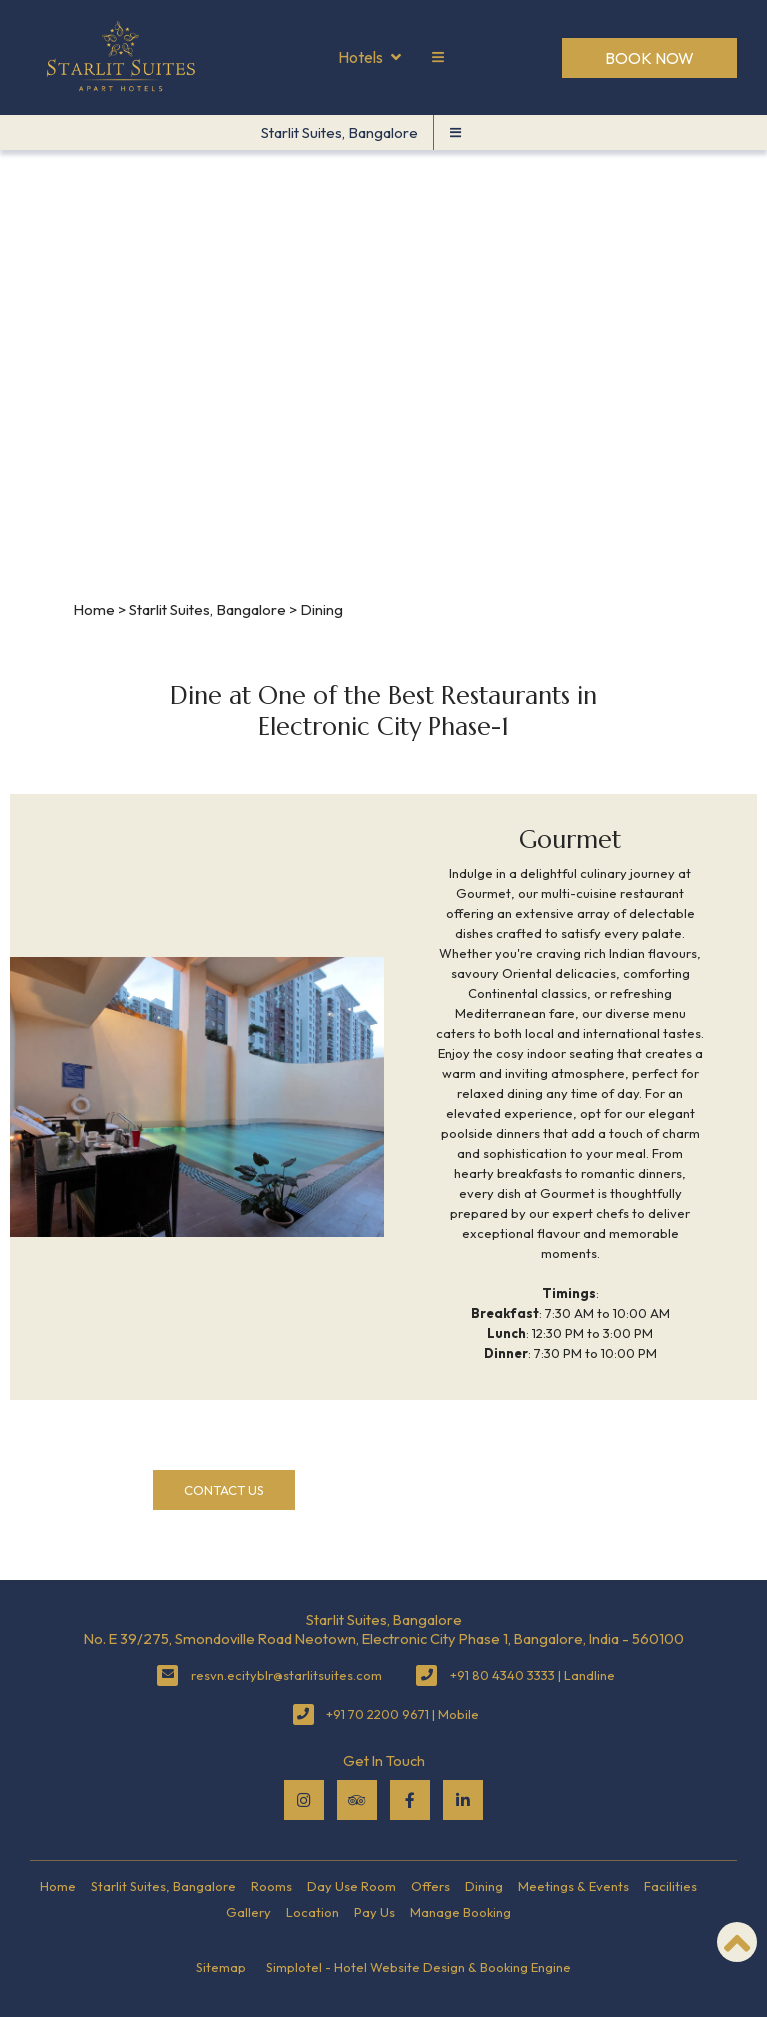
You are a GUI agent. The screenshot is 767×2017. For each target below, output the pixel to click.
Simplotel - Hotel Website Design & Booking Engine (418, 1967)
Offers (430, 1886)
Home (94, 609)
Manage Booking (460, 1912)
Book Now (649, 58)
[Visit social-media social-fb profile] (410, 1800)
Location (312, 1912)
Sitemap (221, 1967)
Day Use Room (351, 1886)
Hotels (369, 58)
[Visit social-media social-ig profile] (304, 1800)
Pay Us (374, 1912)
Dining (484, 1886)
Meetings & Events (573, 1886)
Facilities (670, 1886)
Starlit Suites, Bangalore (339, 132)
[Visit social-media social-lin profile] (463, 1800)
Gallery (248, 1912)
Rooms (271, 1886)
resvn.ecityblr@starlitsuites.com (286, 1675)
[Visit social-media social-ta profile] (357, 1800)
